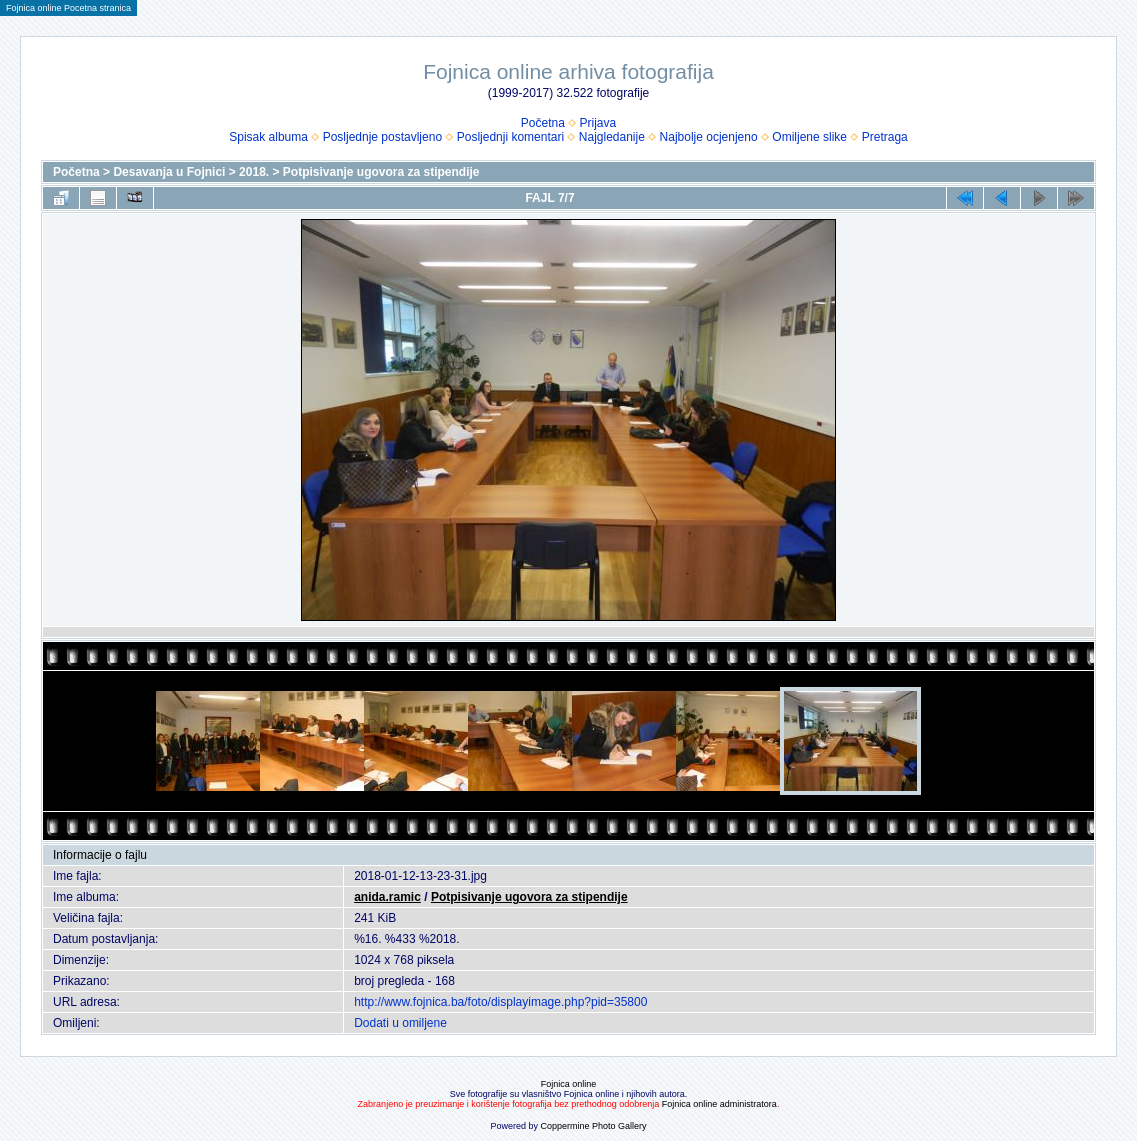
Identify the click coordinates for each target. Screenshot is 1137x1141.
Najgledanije (612, 137)
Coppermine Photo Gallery (593, 1126)
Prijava (598, 123)
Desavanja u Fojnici (169, 172)
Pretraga (885, 137)
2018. (254, 172)
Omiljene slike (809, 137)
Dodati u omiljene (400, 1023)
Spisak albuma (268, 137)
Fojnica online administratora (719, 1104)
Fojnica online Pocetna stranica (68, 8)
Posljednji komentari (510, 137)
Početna (543, 123)
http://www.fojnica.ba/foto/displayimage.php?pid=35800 (500, 1002)
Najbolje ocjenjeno (709, 137)
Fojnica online (569, 1084)
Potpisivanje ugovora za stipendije (381, 172)
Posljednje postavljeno (382, 137)
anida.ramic (387, 897)
